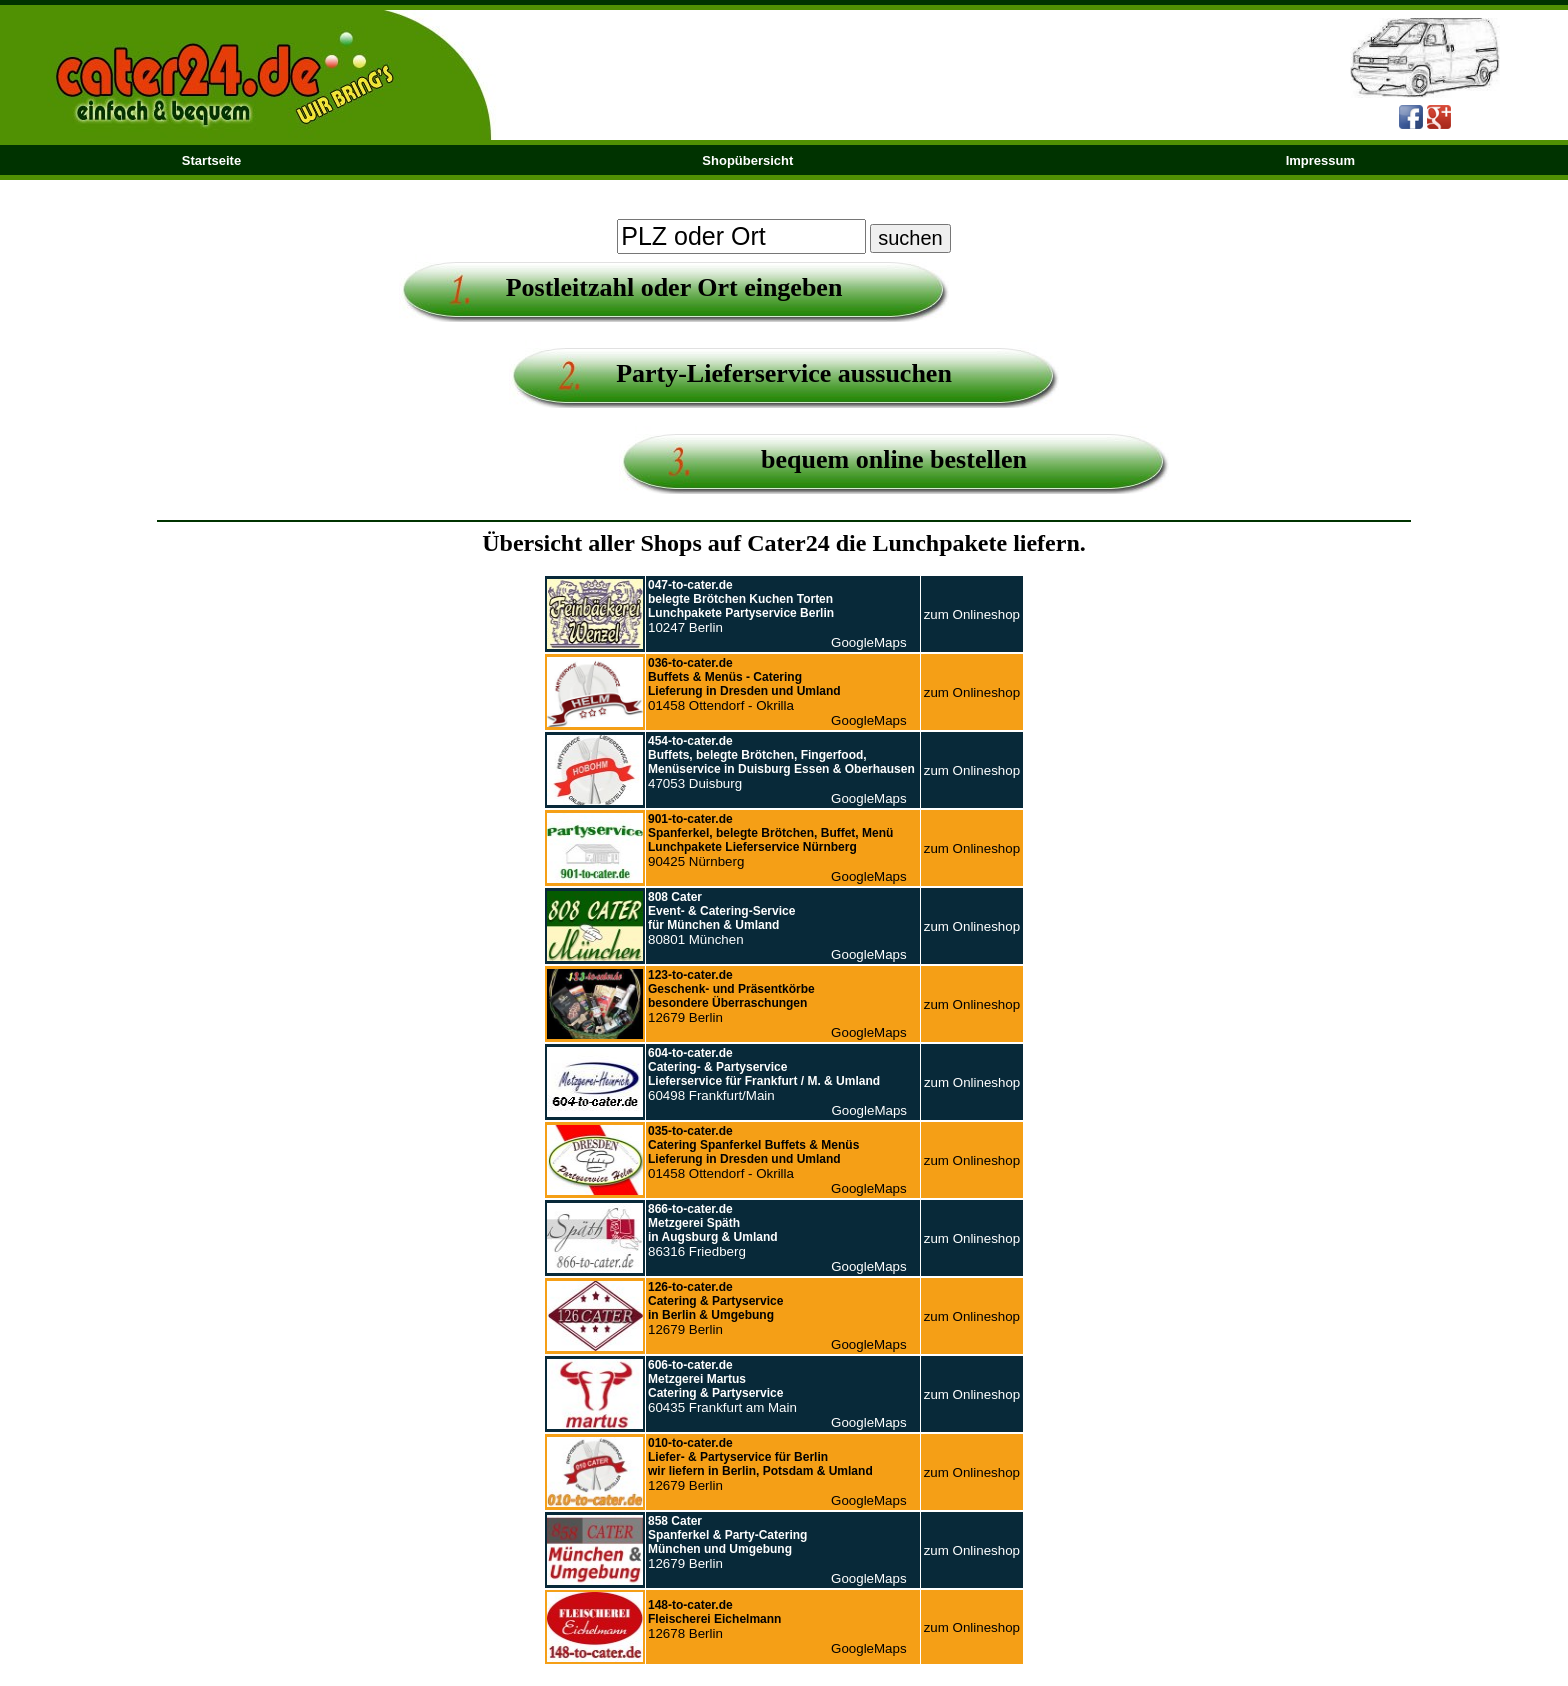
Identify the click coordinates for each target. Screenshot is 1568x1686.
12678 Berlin (714, 1619)
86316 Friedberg (713, 1230)
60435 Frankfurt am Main (722, 1386)
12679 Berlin (731, 996)
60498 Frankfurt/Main (764, 1074)
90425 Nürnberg (770, 840)
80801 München (721, 918)
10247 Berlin (741, 606)
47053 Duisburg (781, 762)
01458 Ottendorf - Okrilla (744, 684)
